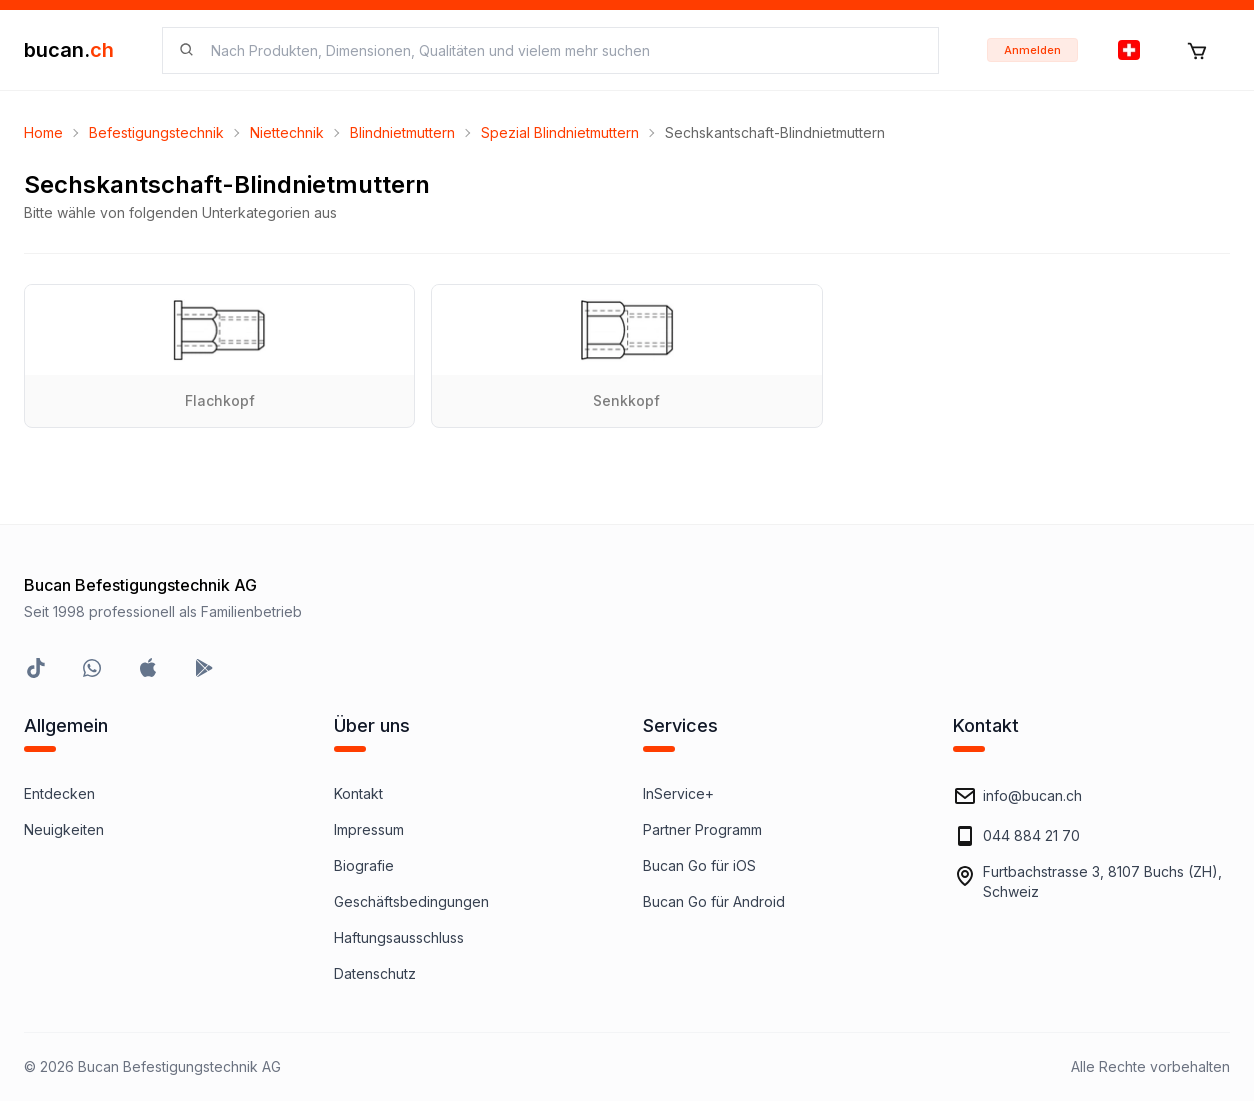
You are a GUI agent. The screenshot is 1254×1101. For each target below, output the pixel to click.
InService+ (678, 793)
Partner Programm (702, 829)
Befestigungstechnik (156, 132)
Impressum (369, 829)
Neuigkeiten (64, 829)
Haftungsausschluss (399, 937)
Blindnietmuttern (402, 132)
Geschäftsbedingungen (411, 901)
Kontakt (358, 793)
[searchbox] (562, 50)
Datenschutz (375, 973)
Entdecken (59, 793)
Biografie (364, 865)
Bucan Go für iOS (699, 865)
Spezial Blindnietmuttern (560, 132)
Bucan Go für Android (714, 901)
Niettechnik (287, 132)
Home (43, 132)
